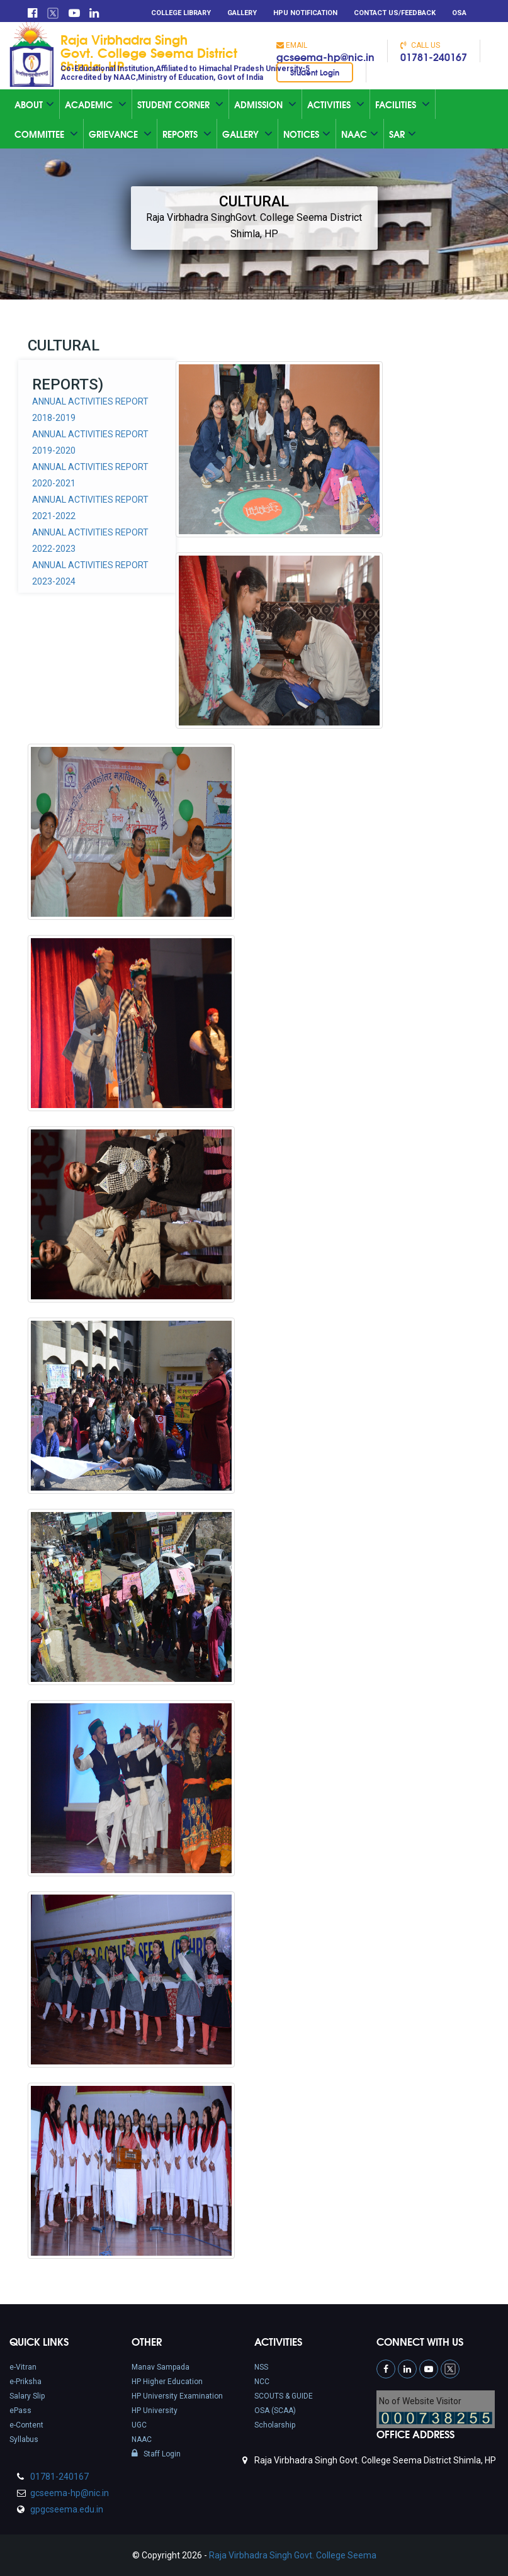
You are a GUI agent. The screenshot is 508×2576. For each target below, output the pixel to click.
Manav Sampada (160, 2367)
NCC (261, 2381)
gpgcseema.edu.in (65, 2509)
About (34, 104)
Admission (265, 104)
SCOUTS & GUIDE (283, 2396)
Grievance (120, 134)
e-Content (26, 2425)
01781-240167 (433, 56)
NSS (261, 2367)
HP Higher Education (167, 2381)
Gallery (242, 13)
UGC (139, 2425)
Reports (187, 134)
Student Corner (180, 104)
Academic (96, 104)
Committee (46, 134)
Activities (335, 104)
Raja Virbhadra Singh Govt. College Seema (292, 2555)
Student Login (314, 72)
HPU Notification (305, 13)
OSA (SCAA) (275, 2410)
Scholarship (274, 2425)
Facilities (402, 104)
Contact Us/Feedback (395, 13)
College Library (181, 13)
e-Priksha (25, 2381)
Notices (306, 134)
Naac (359, 134)
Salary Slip (27, 2396)
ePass (20, 2410)
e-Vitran (23, 2367)
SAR (402, 134)
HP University (155, 2410)
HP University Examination (177, 2396)
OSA (459, 13)
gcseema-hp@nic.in (325, 56)
